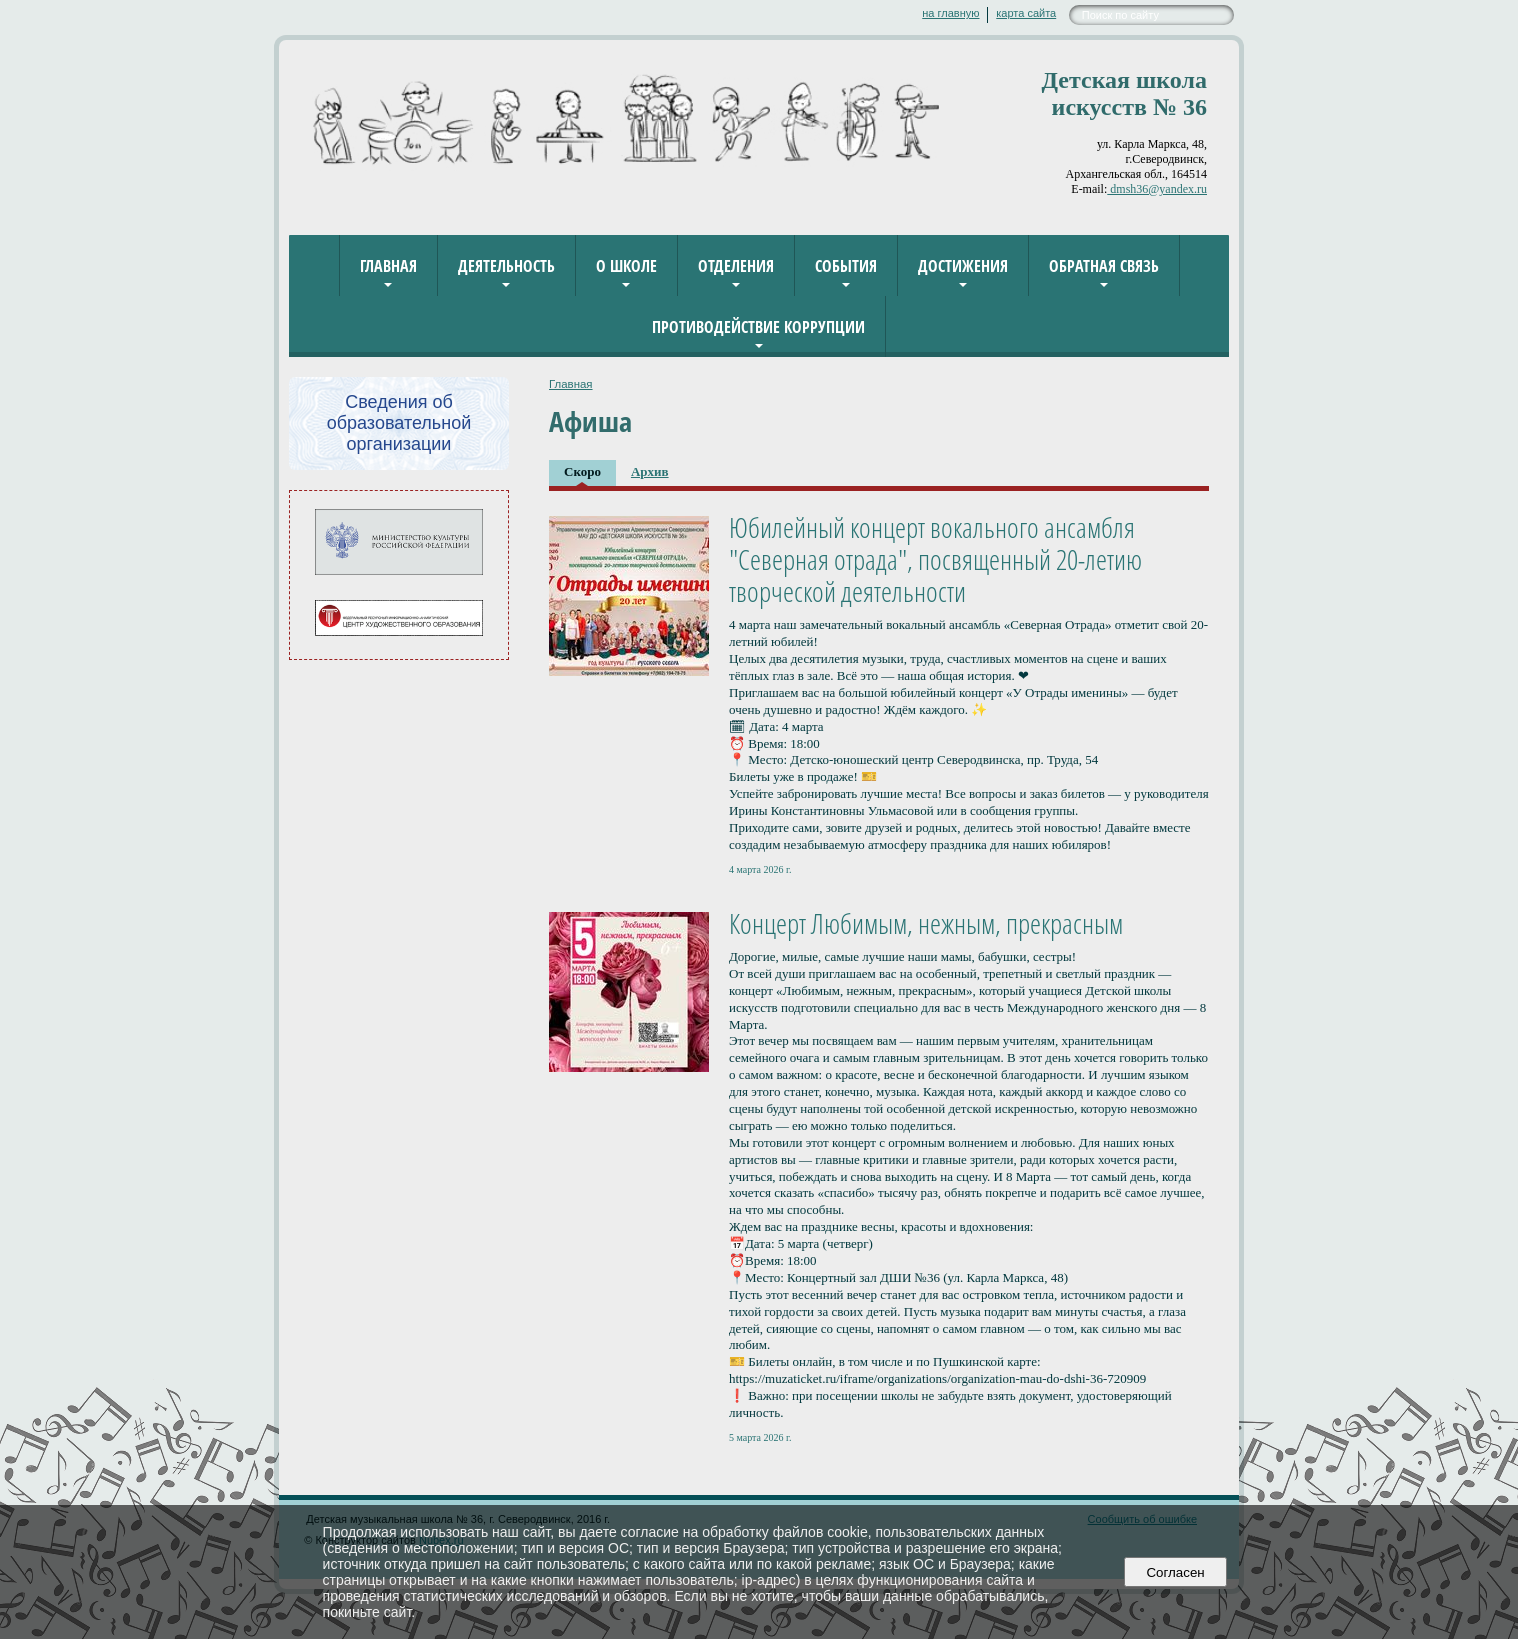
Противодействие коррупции (758, 327)
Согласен (1175, 1572)
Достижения (963, 266)
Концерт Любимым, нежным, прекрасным (926, 923)
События (846, 266)
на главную (950, 13)
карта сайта (1026, 13)
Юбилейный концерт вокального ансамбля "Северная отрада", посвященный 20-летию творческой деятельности (935, 559)
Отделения (736, 266)
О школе (626, 266)
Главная (388, 266)
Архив (650, 471)
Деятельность (506, 266)
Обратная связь (1104, 266)
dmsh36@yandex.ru (1157, 189)
